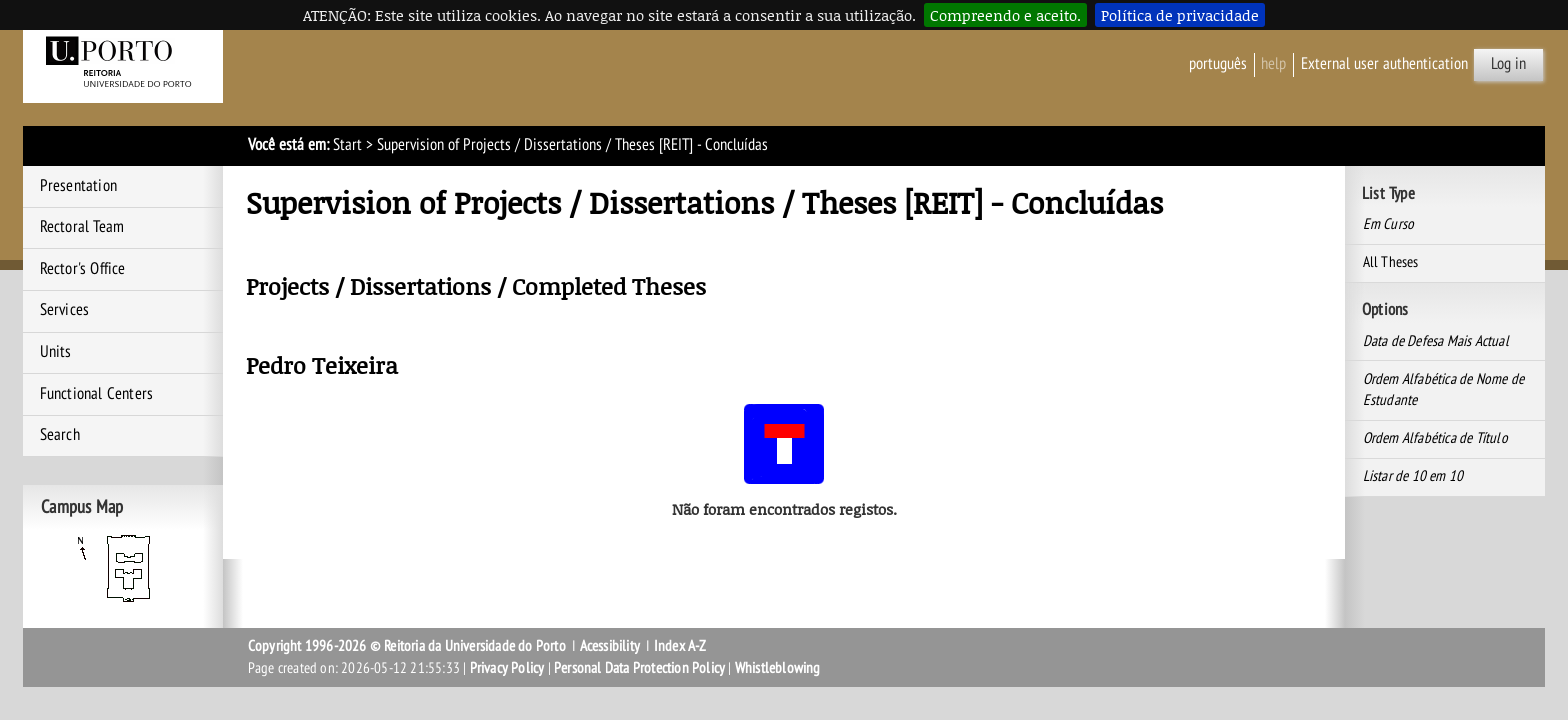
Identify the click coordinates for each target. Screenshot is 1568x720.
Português (1218, 64)
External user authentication (1384, 64)
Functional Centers (97, 394)
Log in (1508, 64)
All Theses (1391, 262)
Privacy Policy (507, 668)
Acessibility (610, 646)
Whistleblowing (778, 668)
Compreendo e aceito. (1005, 15)
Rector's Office (83, 269)
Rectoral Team (82, 227)
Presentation (78, 186)
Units (56, 352)
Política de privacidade (1180, 15)
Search (60, 435)
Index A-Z (680, 646)
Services (65, 310)
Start (347, 145)
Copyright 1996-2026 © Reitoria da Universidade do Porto (407, 646)
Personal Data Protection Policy (639, 668)
